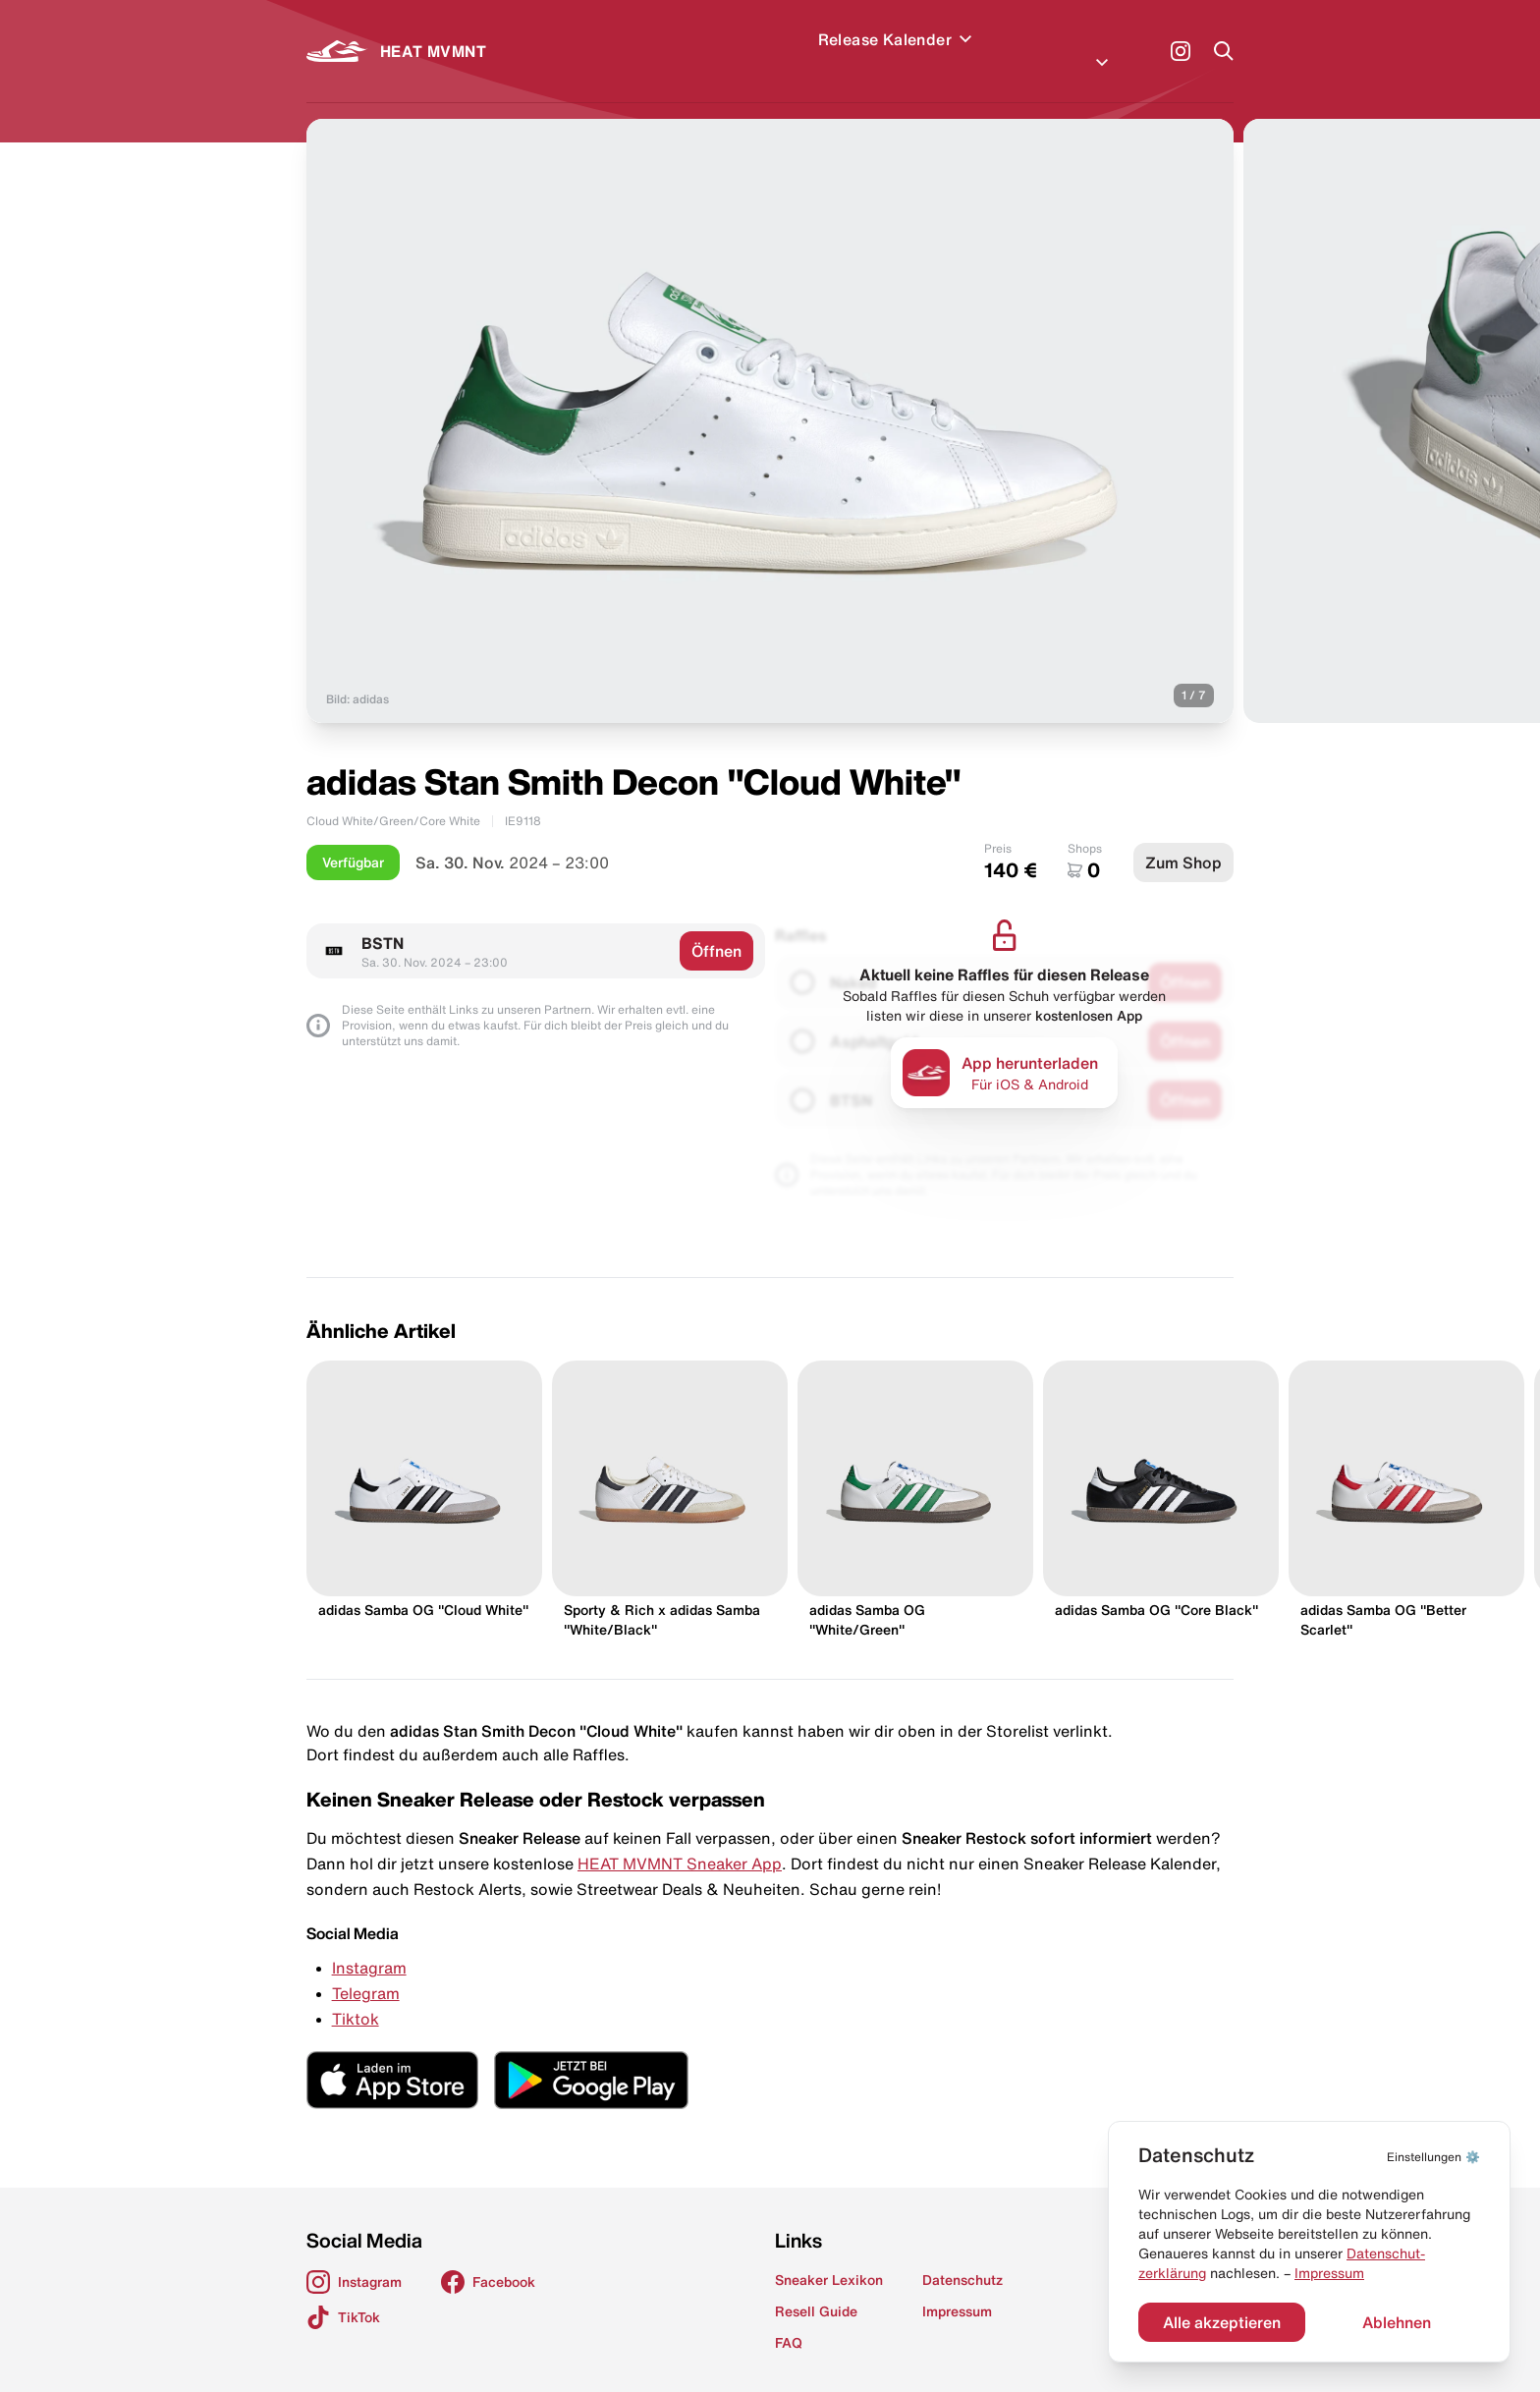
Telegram (366, 1969)
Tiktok (355, 1995)
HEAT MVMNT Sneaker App (680, 1840)
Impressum (1329, 2273)
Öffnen (716, 927)
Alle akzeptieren (1222, 2322)
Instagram (369, 1944)
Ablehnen (1396, 2322)
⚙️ (1433, 2156)
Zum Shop (1183, 839)
